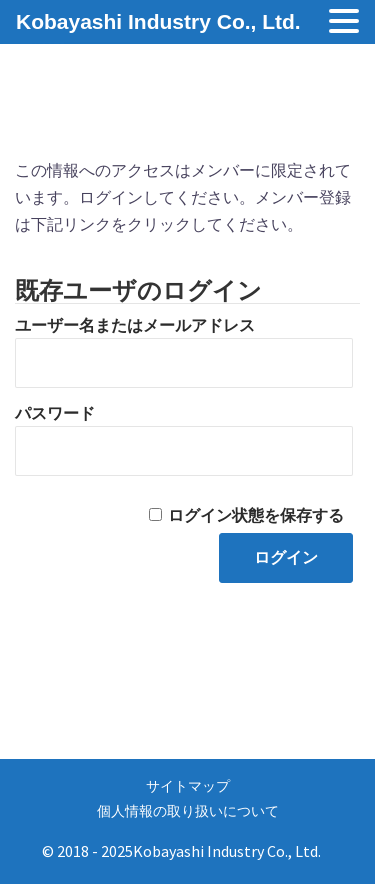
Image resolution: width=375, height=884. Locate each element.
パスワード (55, 413)
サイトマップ (188, 786)
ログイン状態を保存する (256, 515)
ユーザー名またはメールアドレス (135, 325)
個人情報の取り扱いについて (188, 811)
